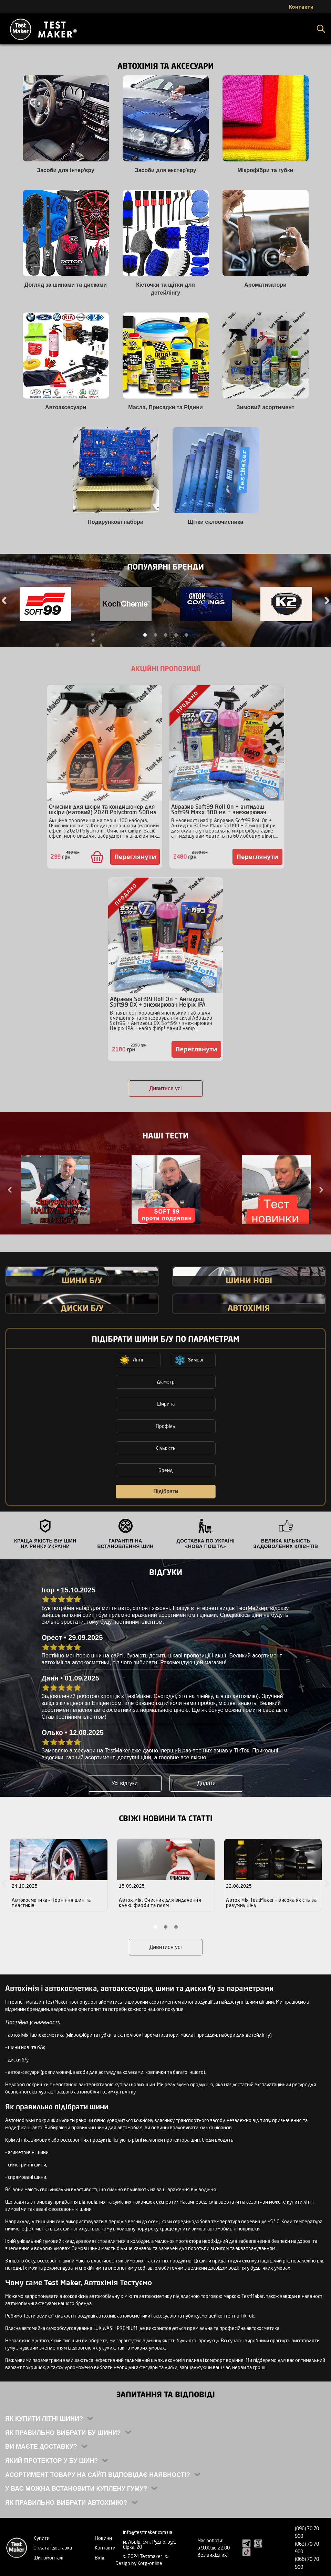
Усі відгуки (124, 1783)
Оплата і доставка (52, 2547)
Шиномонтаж (48, 2557)
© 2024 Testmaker (143, 2556)
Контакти (105, 2547)
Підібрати (165, 1491)
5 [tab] (186, 635)
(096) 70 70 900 (307, 2532)
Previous (10, 1190)
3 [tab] (165, 635)
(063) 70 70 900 (307, 2547)
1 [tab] (145, 635)
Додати (206, 1783)
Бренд (165, 1470)
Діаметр (166, 1382)
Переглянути (135, 856)
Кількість (165, 1448)
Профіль (165, 1426)
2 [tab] (155, 635)
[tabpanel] (45, 605)
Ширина (166, 1404)
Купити (41, 2538)
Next (321, 1190)
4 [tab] (176, 635)
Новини (103, 2538)
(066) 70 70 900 (307, 2562)
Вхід (99, 2557)
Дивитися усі (165, 1088)
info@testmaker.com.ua (147, 2532)
